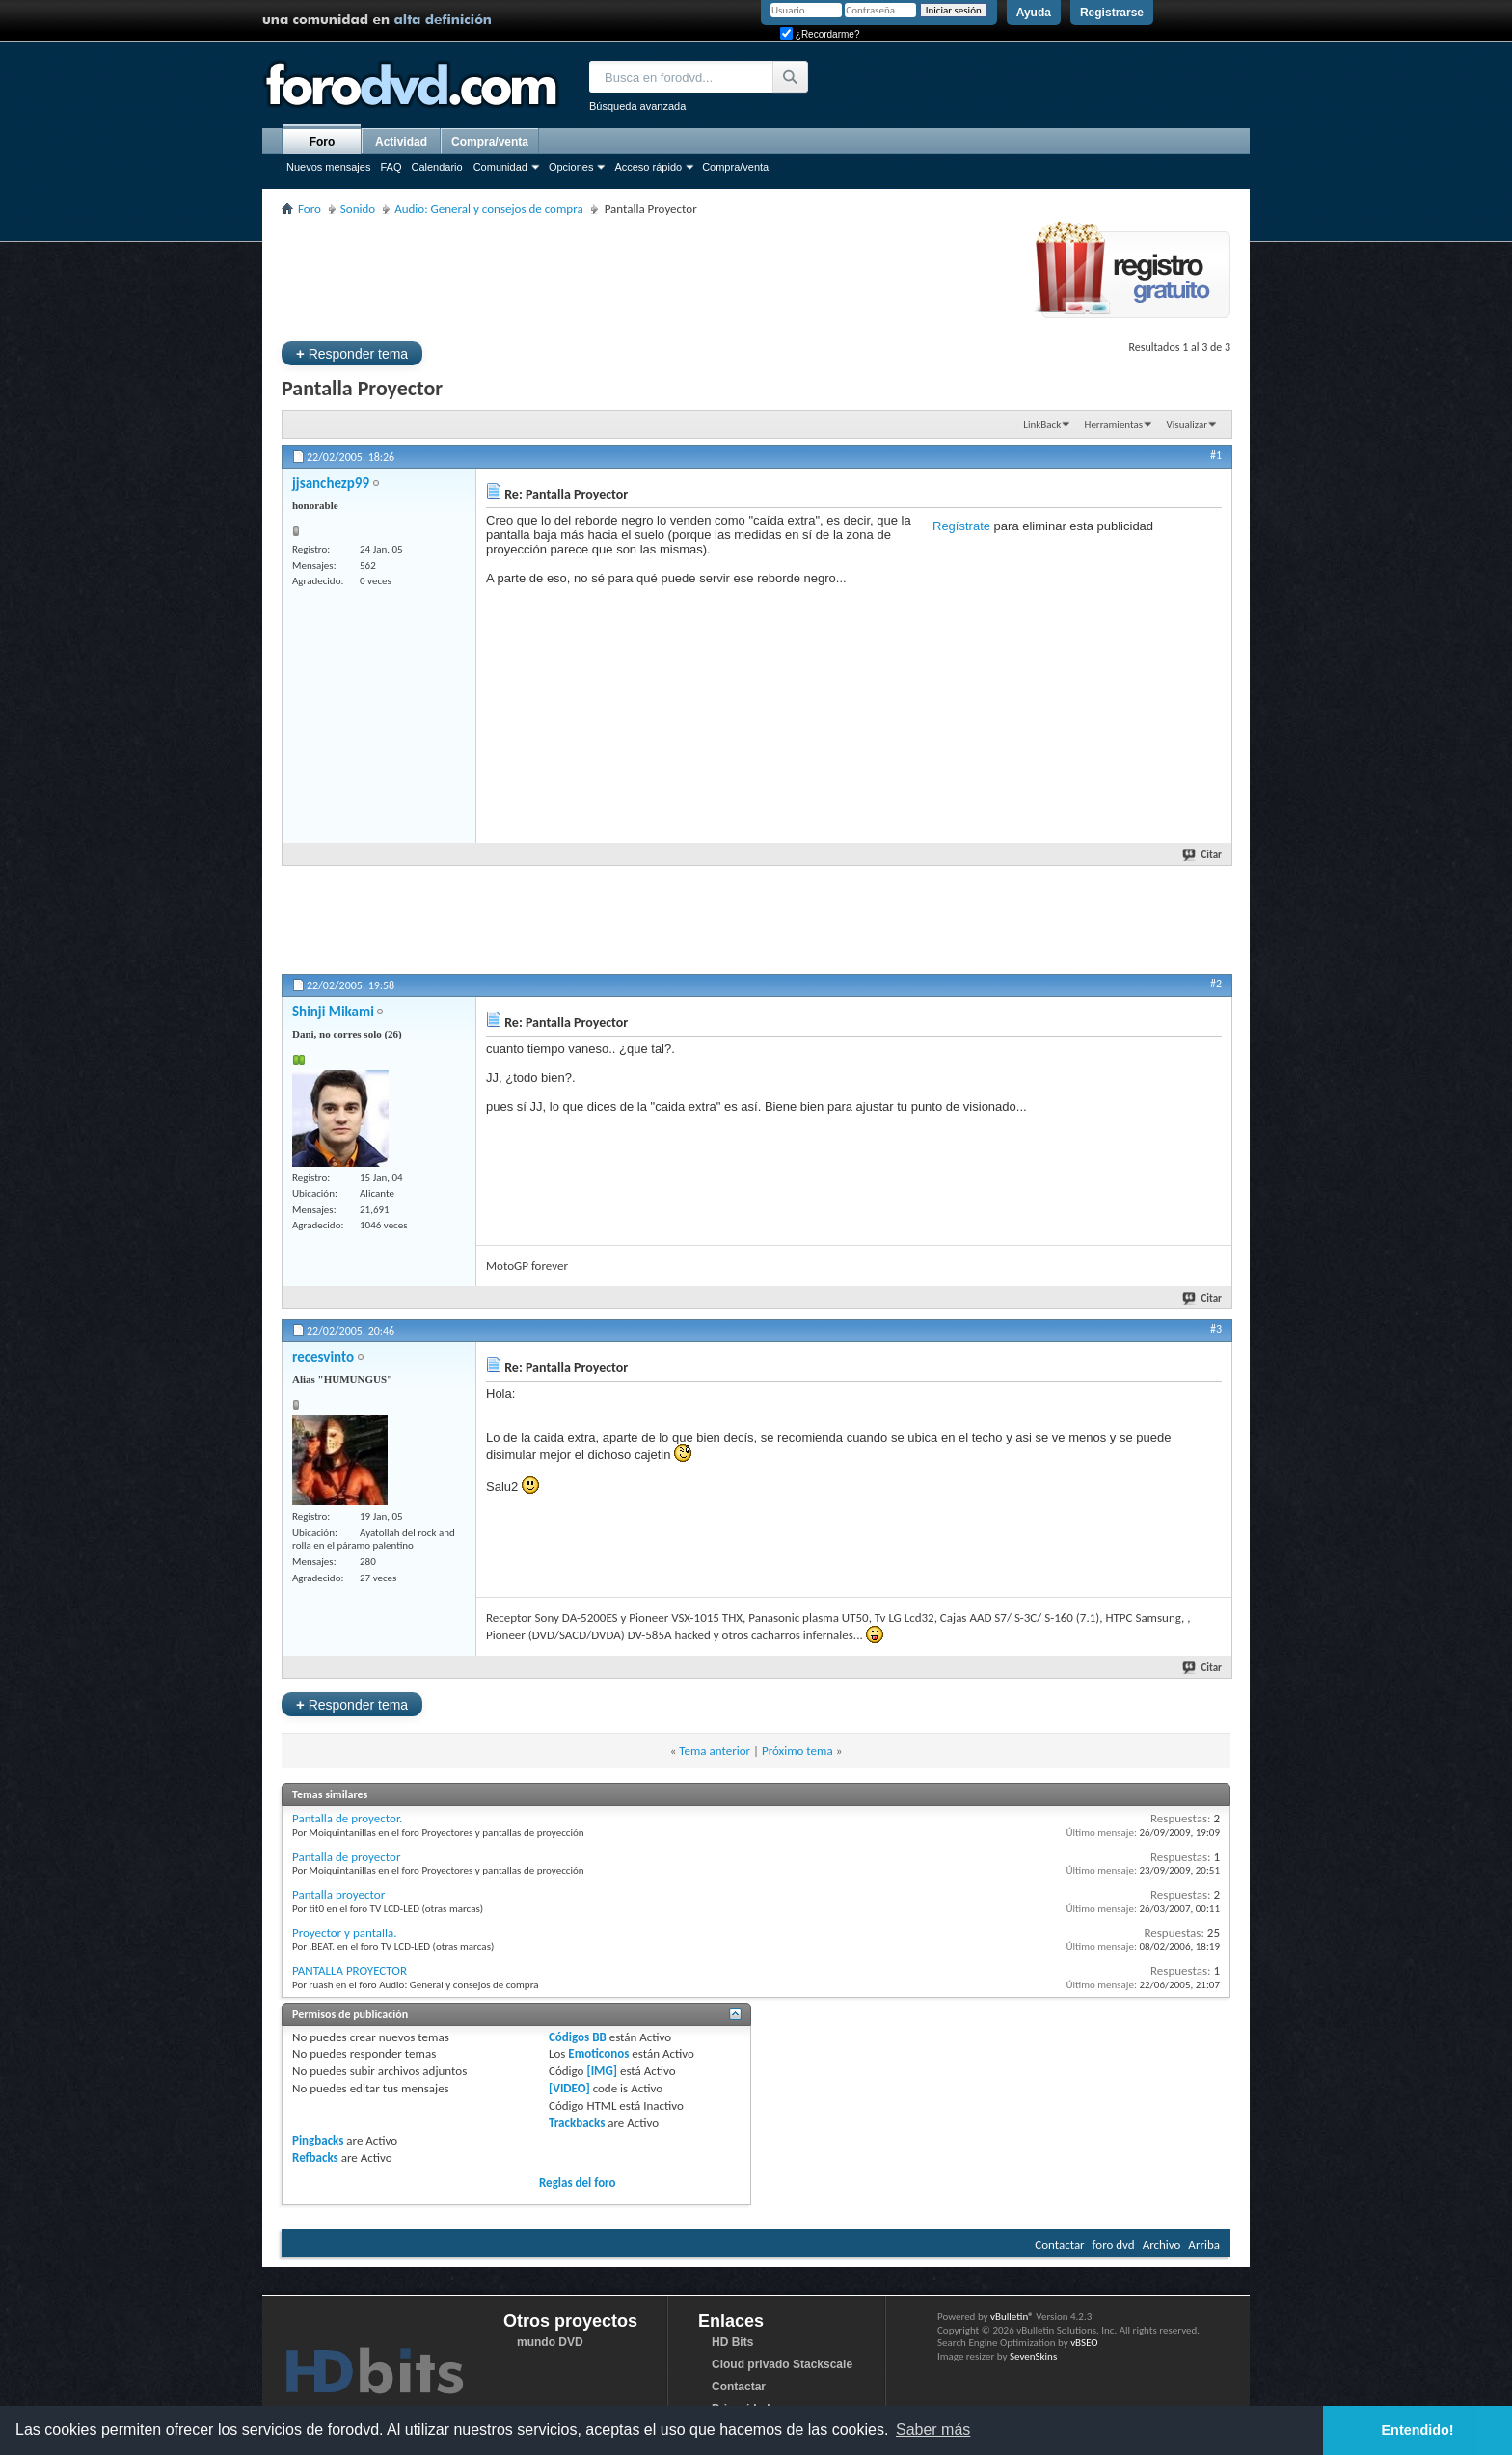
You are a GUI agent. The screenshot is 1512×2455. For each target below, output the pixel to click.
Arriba (1204, 2244)
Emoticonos (598, 2053)
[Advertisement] (633, 275)
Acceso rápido (648, 167)
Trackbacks (577, 2123)
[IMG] (601, 2071)
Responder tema (352, 353)
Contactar (1059, 2244)
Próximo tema (797, 1750)
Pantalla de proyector (346, 1856)
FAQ (390, 167)
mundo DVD (550, 2342)
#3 (1216, 1328)
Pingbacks (317, 2140)
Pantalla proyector (338, 1894)
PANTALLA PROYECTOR (349, 1970)
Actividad (401, 141)
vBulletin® (1012, 2316)
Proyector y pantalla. (344, 1933)
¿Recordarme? (819, 34)
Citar (1203, 855)
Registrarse (1112, 12)
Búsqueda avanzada (637, 106)
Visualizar (1187, 424)
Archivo (1162, 2244)
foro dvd (1114, 2244)
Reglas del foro (577, 2182)
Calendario (436, 167)
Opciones (571, 167)
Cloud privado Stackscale (782, 2364)
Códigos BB (578, 2037)
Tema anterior (714, 1750)
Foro (323, 141)
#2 (1216, 983)
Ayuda (1033, 12)
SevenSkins (1033, 2356)
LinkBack (1042, 424)
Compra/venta (735, 167)
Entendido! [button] (1418, 2430)
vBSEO (1084, 2342)
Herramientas (1114, 424)
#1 (1216, 455)
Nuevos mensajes (328, 167)
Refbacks (315, 2157)
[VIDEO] (569, 2088)
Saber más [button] (933, 2429)
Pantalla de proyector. (347, 1818)
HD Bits (732, 2342)
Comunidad (500, 167)
